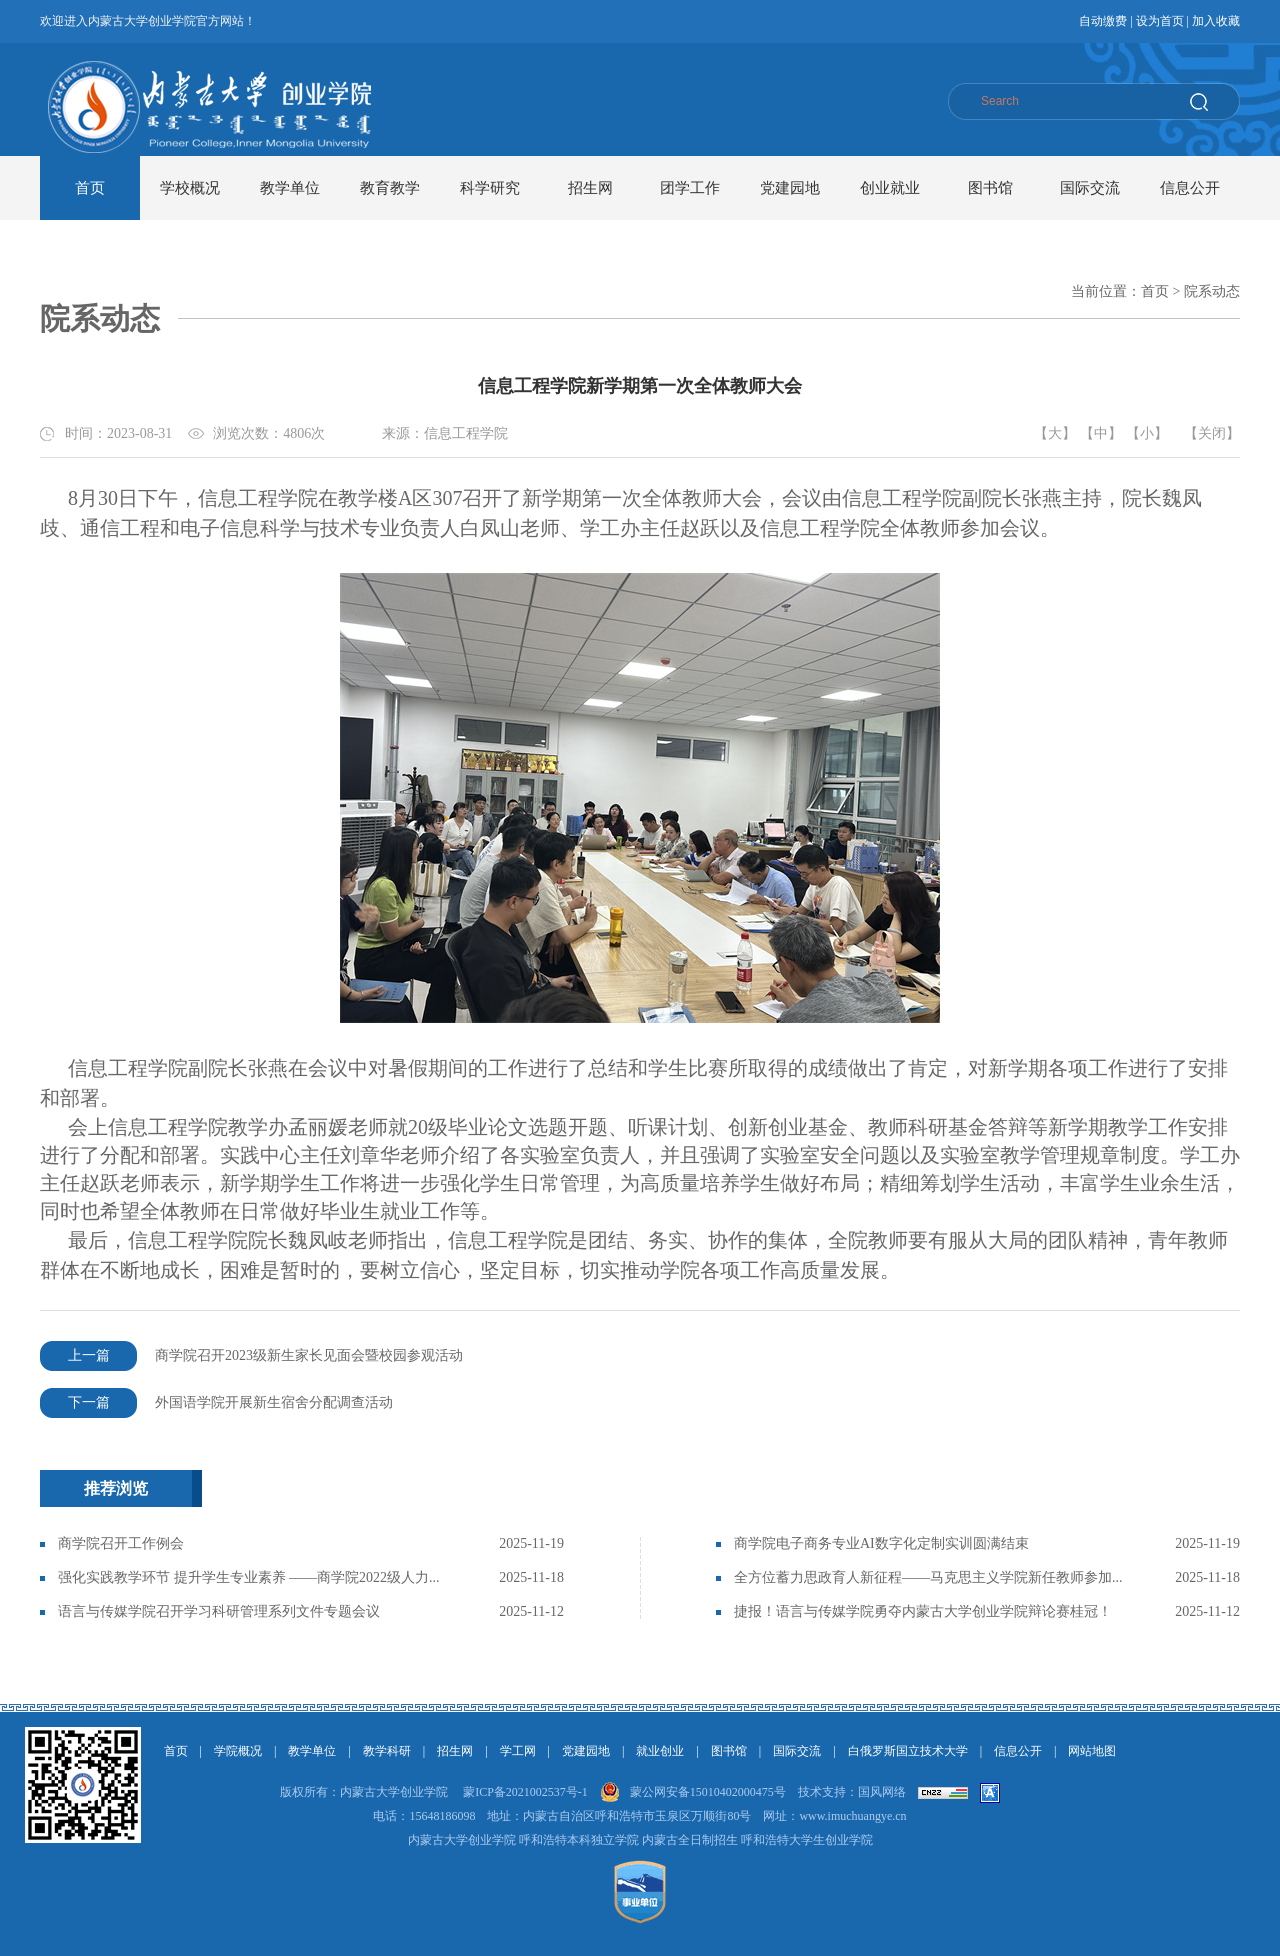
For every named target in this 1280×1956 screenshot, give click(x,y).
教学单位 (290, 188)
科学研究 (490, 188)
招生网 (590, 188)
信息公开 (1190, 188)
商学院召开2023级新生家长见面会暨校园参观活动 (251, 1356)
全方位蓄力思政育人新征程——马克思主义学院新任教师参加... (928, 1577)
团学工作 (690, 188)
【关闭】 (1212, 433)
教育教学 (390, 188)
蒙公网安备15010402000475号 (708, 1792)
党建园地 (790, 188)
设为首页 (1160, 21)
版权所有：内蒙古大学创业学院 (364, 1792)
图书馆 (990, 188)
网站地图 (1092, 1751)
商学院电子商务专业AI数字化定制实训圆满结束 (881, 1543)
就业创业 (660, 1751)
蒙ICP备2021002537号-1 (525, 1792)
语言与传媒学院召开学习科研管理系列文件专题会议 (219, 1611)
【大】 (1055, 433)
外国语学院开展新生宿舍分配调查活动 (216, 1403)
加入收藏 (1216, 21)
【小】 (1147, 433)
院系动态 (1212, 291)
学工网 (518, 1751)
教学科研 (387, 1751)
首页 (90, 188)
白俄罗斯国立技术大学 (908, 1751)
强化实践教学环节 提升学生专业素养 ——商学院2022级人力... (249, 1577)
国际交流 (1090, 188)
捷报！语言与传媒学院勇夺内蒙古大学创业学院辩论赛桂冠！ (923, 1611)
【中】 (1101, 433)
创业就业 (890, 188)
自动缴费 (1103, 21)
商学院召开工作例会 (121, 1543)
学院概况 (238, 1751)
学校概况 (190, 188)
